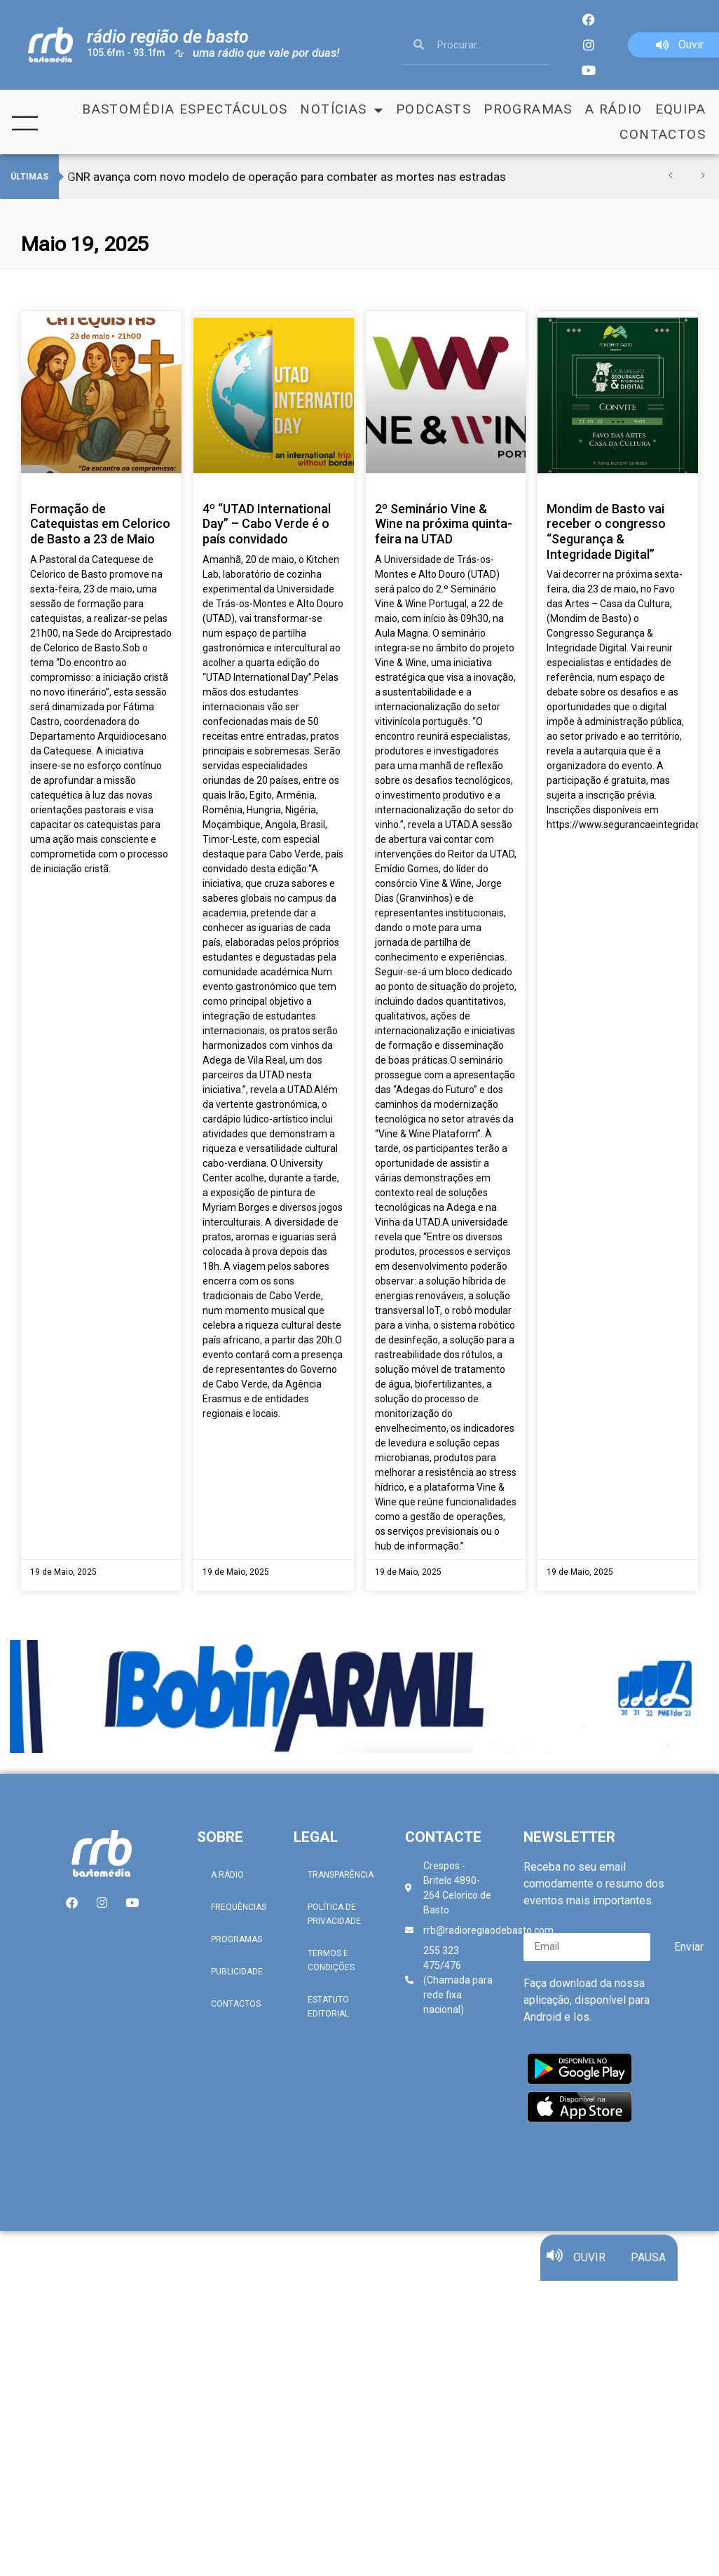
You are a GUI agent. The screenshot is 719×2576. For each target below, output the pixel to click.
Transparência (341, 1875)
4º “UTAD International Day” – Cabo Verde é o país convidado (267, 523)
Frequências (238, 1907)
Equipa (680, 109)
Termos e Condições (331, 1960)
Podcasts (433, 109)
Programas (528, 109)
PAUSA (648, 2266)
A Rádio (614, 109)
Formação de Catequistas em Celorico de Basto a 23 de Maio (100, 523)
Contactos (662, 134)
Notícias (341, 109)
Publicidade (237, 1972)
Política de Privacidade (334, 1914)
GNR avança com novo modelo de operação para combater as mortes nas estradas (286, 177)
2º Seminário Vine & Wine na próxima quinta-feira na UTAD (443, 523)
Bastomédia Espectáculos (184, 109)
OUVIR (589, 2266)
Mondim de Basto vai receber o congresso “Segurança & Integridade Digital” (606, 531)
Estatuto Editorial (328, 2007)
